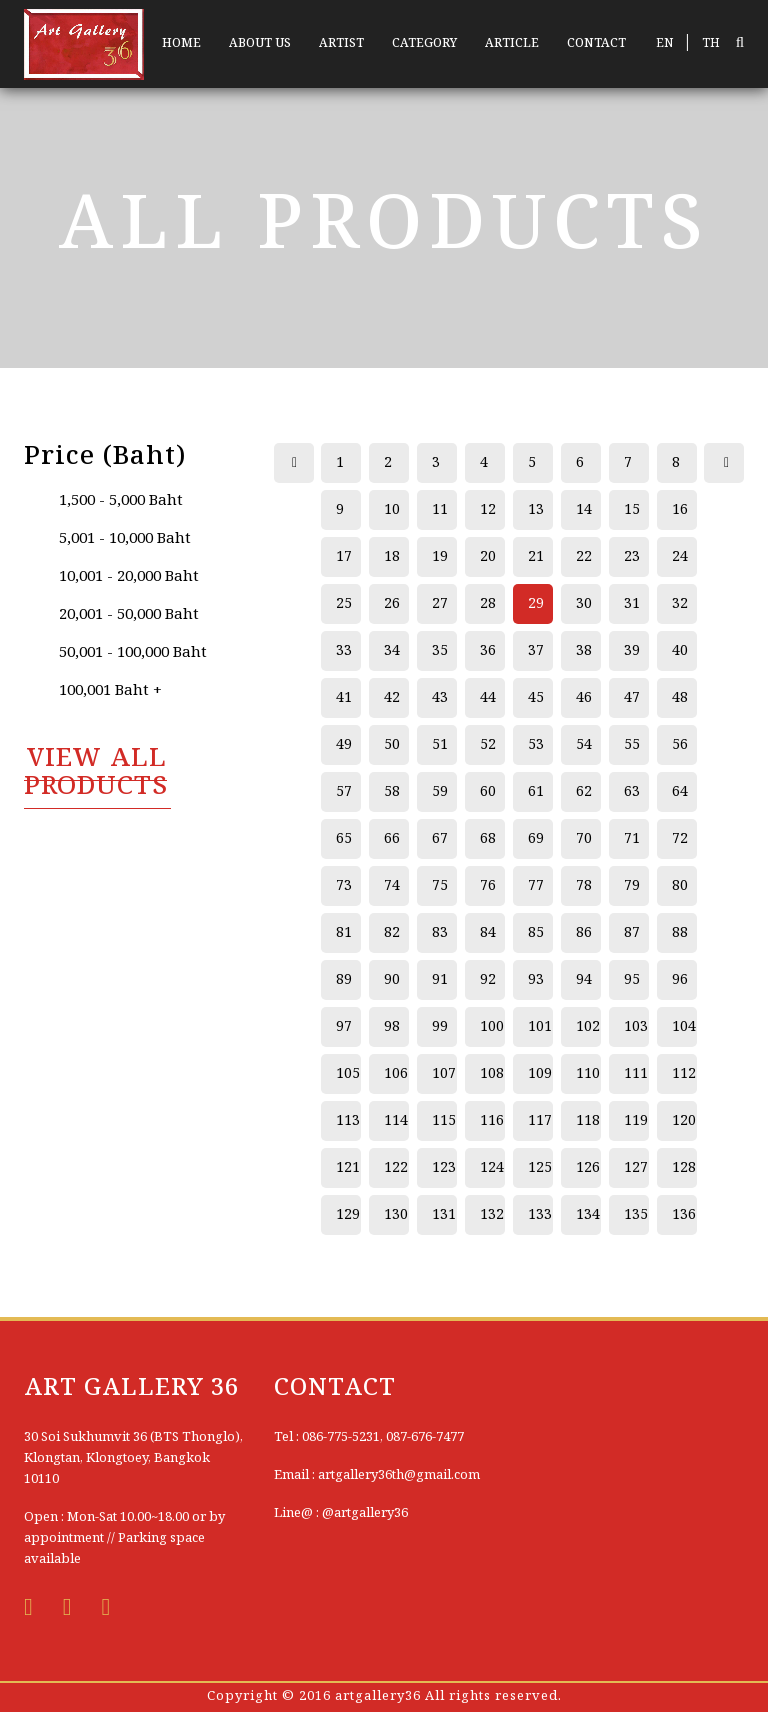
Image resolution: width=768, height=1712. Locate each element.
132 (492, 1215)
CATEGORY (424, 43)
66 (392, 839)
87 (632, 933)
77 (536, 886)
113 (348, 1121)
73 (344, 886)
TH (711, 43)
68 (488, 839)
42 (392, 698)
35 (440, 651)
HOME (181, 43)
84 (488, 933)
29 (536, 604)
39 (632, 651)
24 (680, 557)
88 (680, 933)
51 (440, 745)
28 (488, 604)
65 (344, 839)
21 (536, 557)
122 (396, 1168)
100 (492, 1027)
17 (344, 557)
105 (348, 1074)
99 (440, 1027)
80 (680, 886)
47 (632, 698)
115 (444, 1121)
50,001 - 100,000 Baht (133, 653)
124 (492, 1168)
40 (680, 651)
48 (680, 698)
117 (540, 1121)
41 (344, 698)
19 (440, 557)
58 (392, 792)
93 (536, 980)
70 (584, 839)
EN (664, 43)
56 (680, 745)
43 (440, 698)
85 (536, 933)
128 (684, 1168)
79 (632, 886)
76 (488, 886)
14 (584, 510)
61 (536, 792)
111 (636, 1074)
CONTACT (596, 43)
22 (584, 557)
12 (488, 510)
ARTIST (341, 43)
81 (344, 933)
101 (540, 1027)
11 (440, 510)
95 (632, 980)
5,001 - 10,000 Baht (125, 539)
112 (684, 1074)
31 (632, 604)
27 (440, 604)
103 (636, 1027)
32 (680, 604)
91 (440, 980)
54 (584, 745)
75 (440, 886)
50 (392, 745)
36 (488, 651)
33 (344, 651)
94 (584, 980)
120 (684, 1121)
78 (584, 886)
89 (344, 980)
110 (588, 1074)
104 (684, 1027)
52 (488, 745)
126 (588, 1168)
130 (396, 1215)
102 (588, 1027)
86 (584, 933)
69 (536, 839)
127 (636, 1168)
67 (440, 839)
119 (636, 1121)
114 (396, 1121)
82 (392, 933)
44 (488, 698)
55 (632, 745)
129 (348, 1215)
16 (680, 510)
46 (584, 698)
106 (396, 1074)
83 (440, 933)
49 (344, 745)
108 (492, 1074)
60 (488, 792)
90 (392, 980)
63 (632, 792)
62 (584, 792)
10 (392, 510)
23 (632, 557)
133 (540, 1215)
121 (348, 1168)
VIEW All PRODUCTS (96, 773)
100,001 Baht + (110, 691)
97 (344, 1027)
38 (584, 651)
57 (344, 792)
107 (444, 1074)
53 (536, 745)
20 (488, 557)
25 (344, 604)
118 (588, 1121)
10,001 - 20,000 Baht (129, 577)
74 (392, 886)
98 (392, 1027)
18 (392, 557)
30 (584, 604)
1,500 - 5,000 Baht (121, 501)
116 (492, 1121)
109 (540, 1074)
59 (440, 792)
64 (680, 792)
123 (444, 1168)
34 (392, 651)
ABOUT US (260, 43)
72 (680, 839)
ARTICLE (512, 43)
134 (588, 1215)
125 (540, 1168)
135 (636, 1215)
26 (392, 604)
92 (488, 980)
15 (632, 510)
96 (680, 980)
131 (444, 1215)
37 (536, 651)
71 (632, 839)
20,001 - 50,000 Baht (129, 615)
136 (684, 1215)
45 (536, 698)
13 (536, 510)
